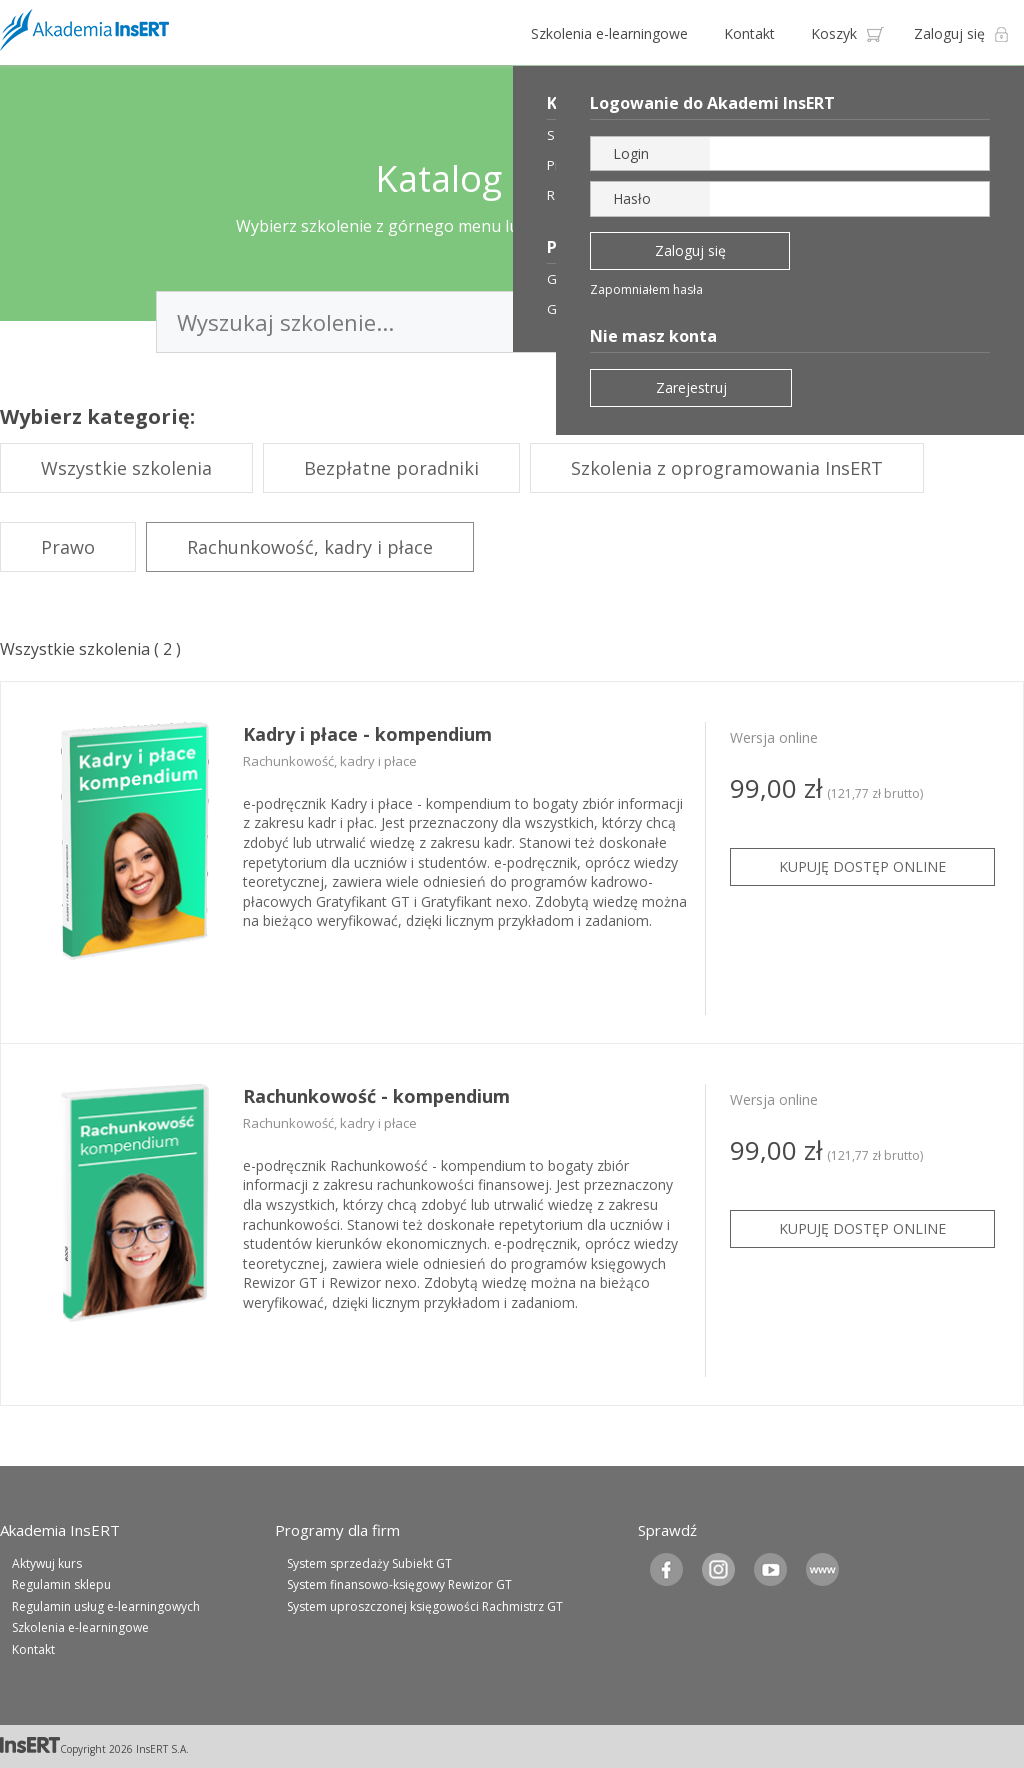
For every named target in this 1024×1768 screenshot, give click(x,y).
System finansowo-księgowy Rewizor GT (399, 1584)
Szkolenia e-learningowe (609, 33)
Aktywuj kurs (47, 1563)
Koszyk (834, 33)
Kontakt (749, 33)
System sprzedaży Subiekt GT (369, 1563)
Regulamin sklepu (61, 1584)
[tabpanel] (512, 863)
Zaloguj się (949, 33)
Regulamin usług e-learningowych (106, 1606)
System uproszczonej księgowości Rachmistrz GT (425, 1606)
